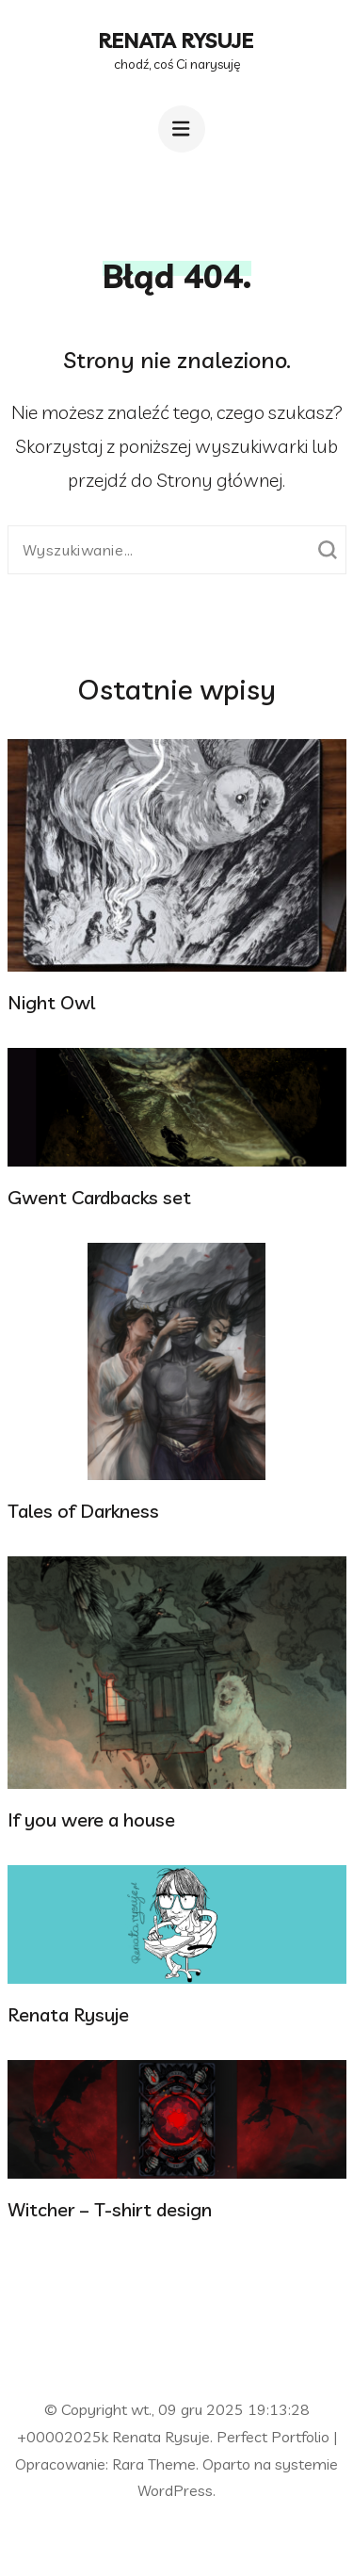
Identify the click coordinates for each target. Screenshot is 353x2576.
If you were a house (91, 1819)
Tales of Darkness (83, 1510)
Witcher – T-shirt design (110, 2209)
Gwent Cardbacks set (99, 1197)
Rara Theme (154, 2464)
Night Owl (51, 1002)
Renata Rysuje (176, 40)
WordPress (175, 2490)
